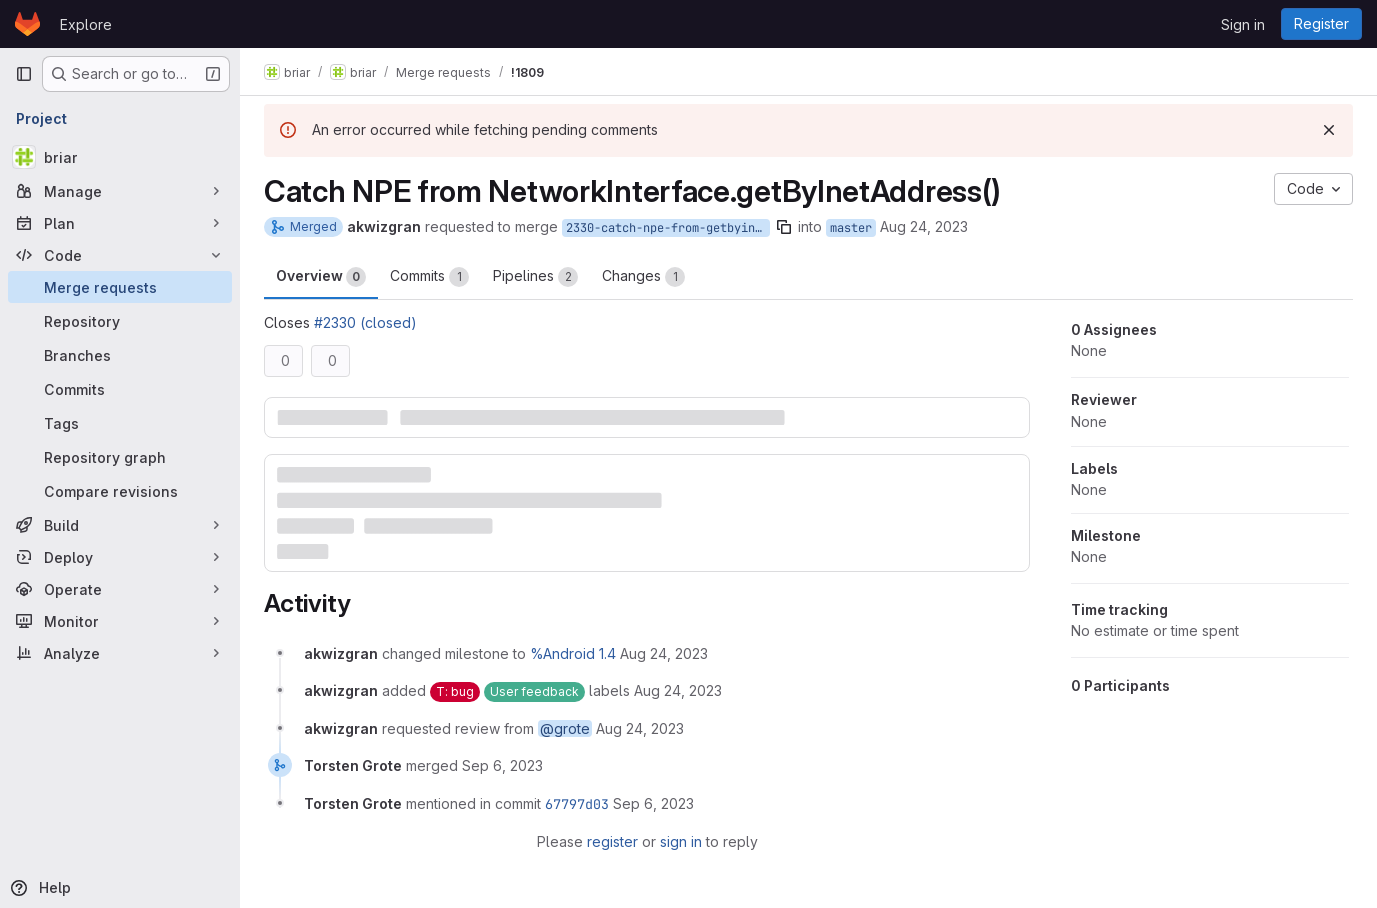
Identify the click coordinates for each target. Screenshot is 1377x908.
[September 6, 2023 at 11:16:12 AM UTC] (653, 803)
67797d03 (577, 804)
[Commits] (120, 389)
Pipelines (535, 277)
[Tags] (120, 423)
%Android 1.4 (573, 653)
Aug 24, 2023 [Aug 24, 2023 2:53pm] (924, 226)
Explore (86, 24)
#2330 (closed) (365, 322)
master (851, 228)
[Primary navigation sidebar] (24, 74)
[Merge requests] (120, 287)
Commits (429, 277)
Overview (321, 277)
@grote (565, 728)
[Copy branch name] (784, 227)
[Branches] (120, 355)
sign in (681, 841)
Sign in (1243, 24)
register (612, 841)
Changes (643, 277)
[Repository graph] (120, 457)
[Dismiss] (1329, 130)
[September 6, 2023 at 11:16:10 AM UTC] (502, 765)
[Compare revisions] (120, 491)
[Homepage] (27, 24)
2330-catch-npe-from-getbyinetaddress (668, 228)
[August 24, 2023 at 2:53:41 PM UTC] (664, 653)
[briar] (120, 157)
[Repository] (120, 321)
